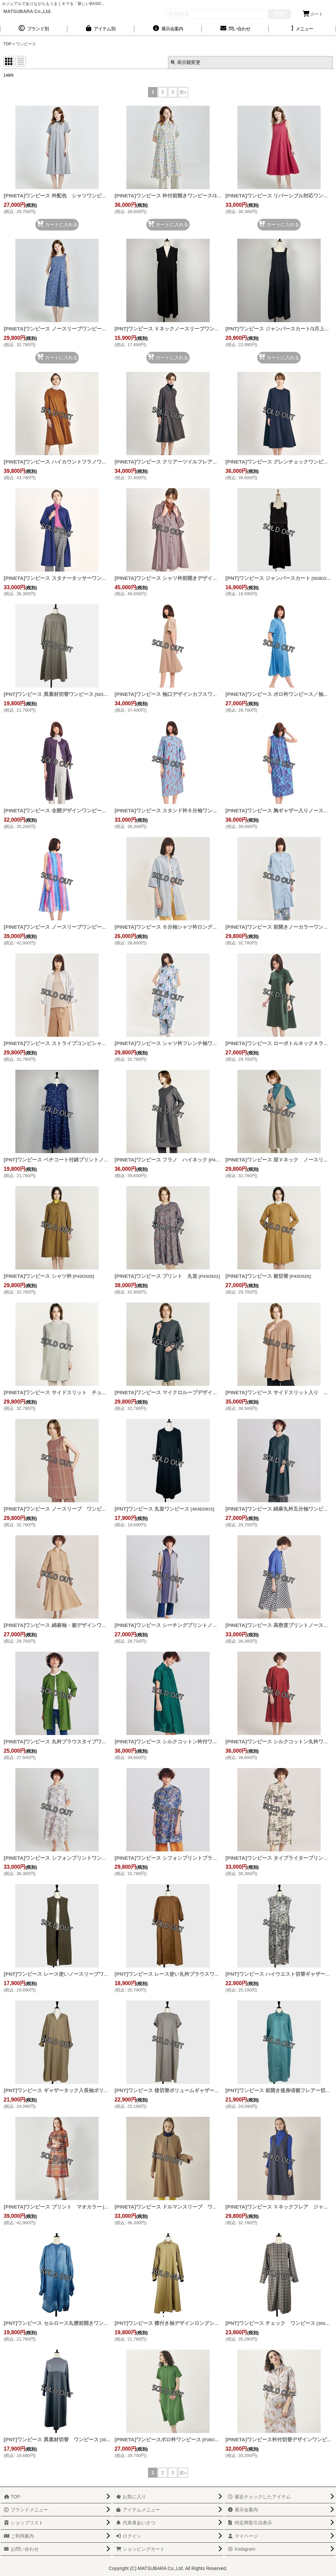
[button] (302, 29)
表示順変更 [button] (185, 62)
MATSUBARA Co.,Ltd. (27, 11)
